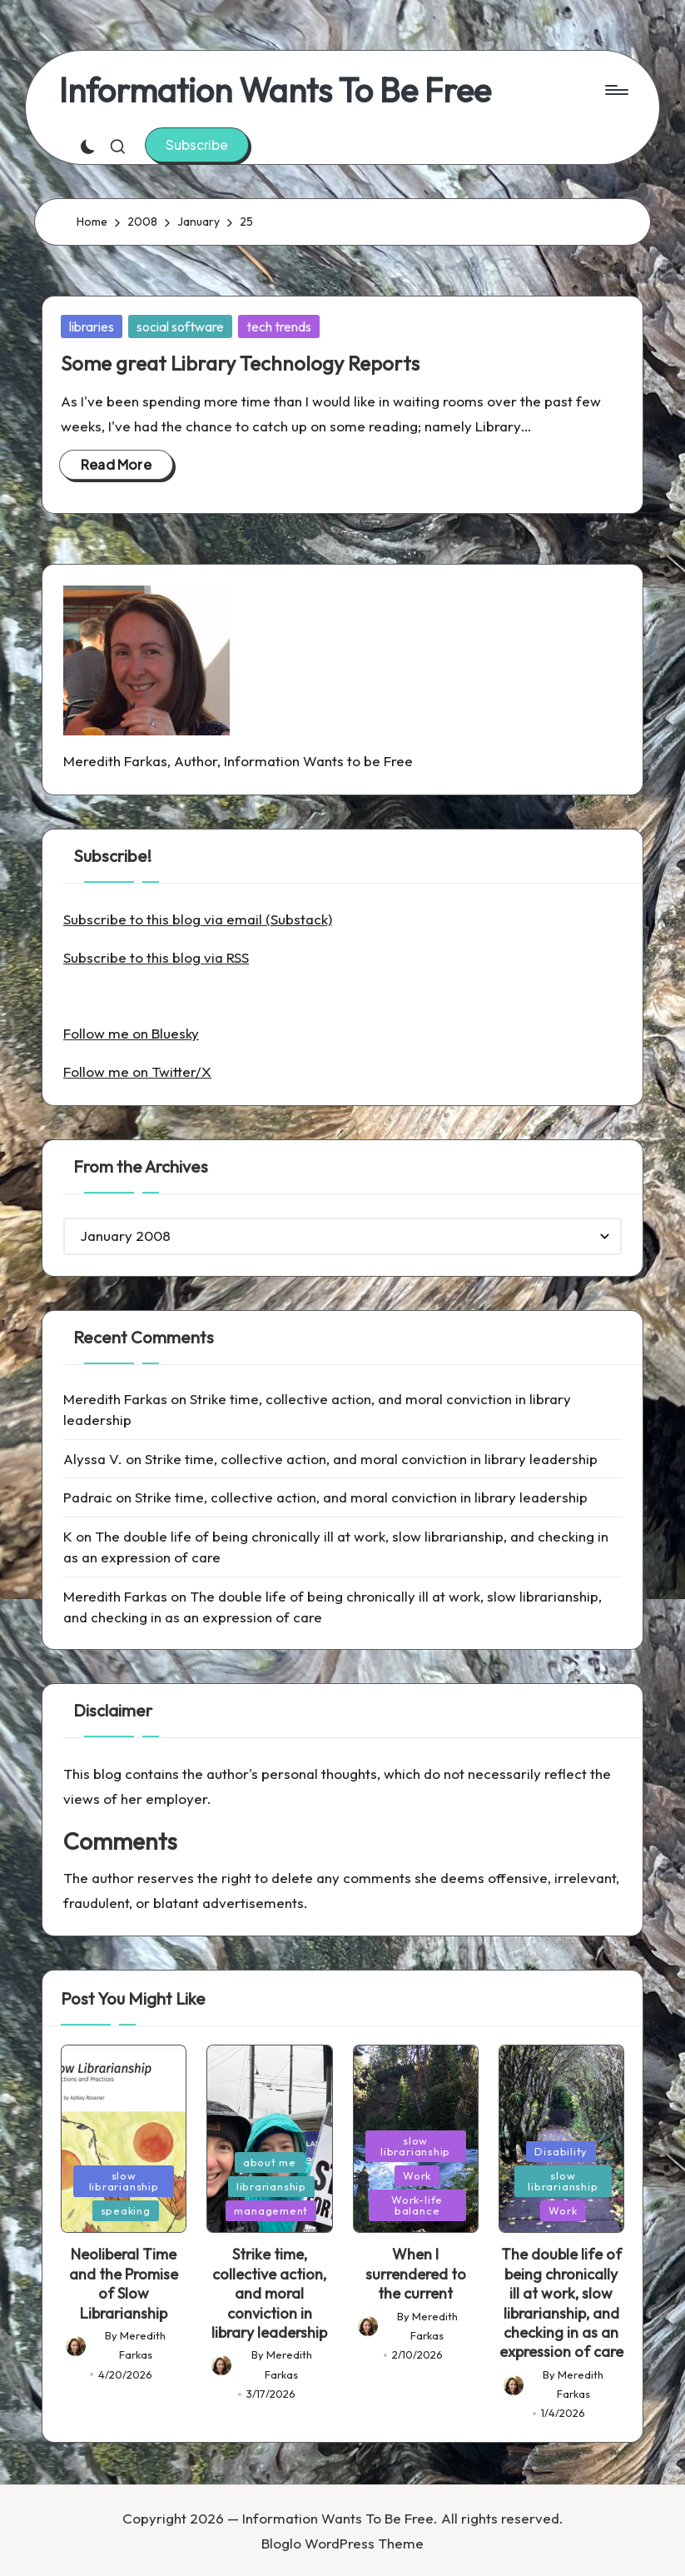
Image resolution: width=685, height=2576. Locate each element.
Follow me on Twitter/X (137, 1071)
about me (269, 2162)
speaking (126, 2210)
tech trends (278, 326)
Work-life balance (417, 2205)
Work (417, 2175)
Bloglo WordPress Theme (342, 2543)
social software (180, 326)
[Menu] (615, 90)
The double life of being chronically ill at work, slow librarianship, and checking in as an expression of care (561, 2303)
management (271, 2210)
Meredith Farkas (115, 1399)
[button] (197, 144)
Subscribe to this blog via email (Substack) (197, 919)
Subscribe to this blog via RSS (156, 957)
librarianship (271, 2186)
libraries (91, 326)
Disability (561, 2151)
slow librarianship (124, 2181)
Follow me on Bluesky (131, 1033)
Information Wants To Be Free (275, 90)
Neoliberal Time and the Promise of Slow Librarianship (123, 2283)
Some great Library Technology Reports (240, 363)
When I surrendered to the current (415, 2274)
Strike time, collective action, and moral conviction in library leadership (371, 1458)
